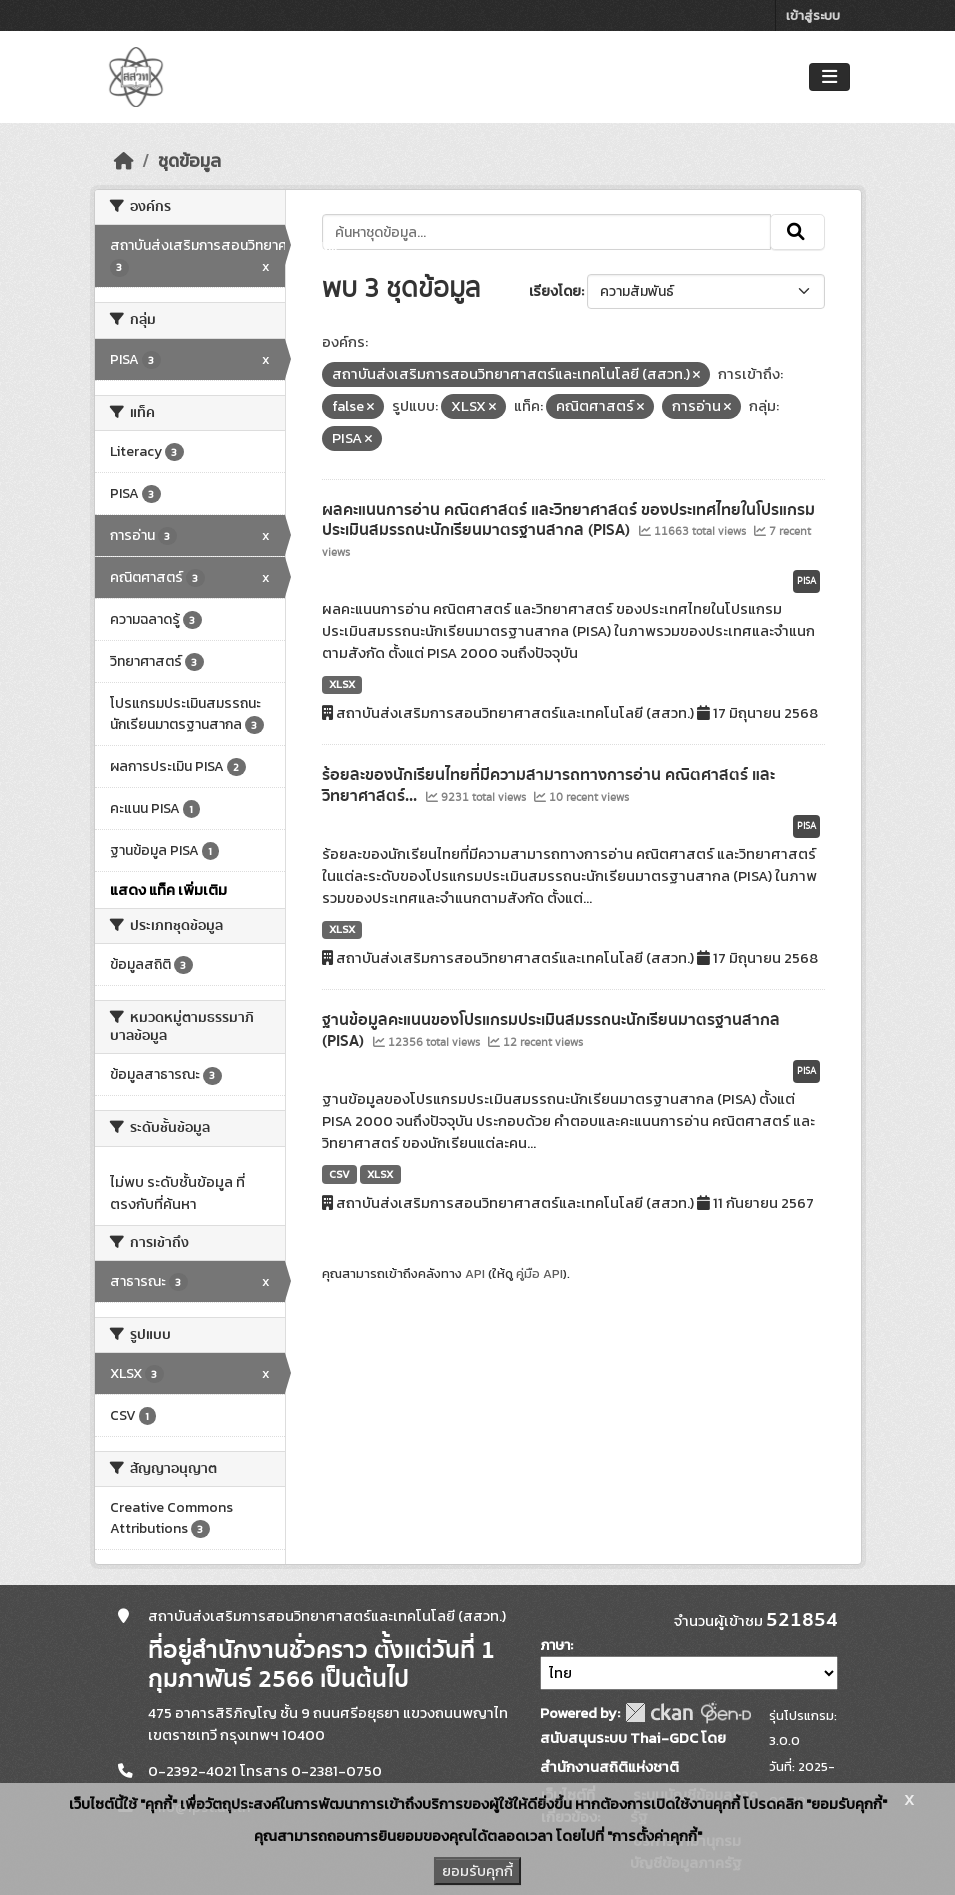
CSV (339, 1174)
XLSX (342, 684)
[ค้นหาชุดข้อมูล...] (546, 232)
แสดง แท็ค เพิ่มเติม (168, 890)
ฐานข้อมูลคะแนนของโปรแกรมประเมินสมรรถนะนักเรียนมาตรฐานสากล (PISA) (551, 1030)
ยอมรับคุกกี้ (477, 1871)
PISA (806, 581)
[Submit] (797, 232)
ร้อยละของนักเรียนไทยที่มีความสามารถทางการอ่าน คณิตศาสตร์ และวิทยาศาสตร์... (548, 785)
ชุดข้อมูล (189, 161)
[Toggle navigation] (829, 77)
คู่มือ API (539, 1273)
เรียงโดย (555, 291)
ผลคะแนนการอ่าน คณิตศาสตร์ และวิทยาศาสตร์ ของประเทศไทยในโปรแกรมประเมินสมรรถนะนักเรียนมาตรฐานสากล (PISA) (568, 520)
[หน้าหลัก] (124, 161)
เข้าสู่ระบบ (813, 15)
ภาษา (555, 1645)
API (475, 1273)
